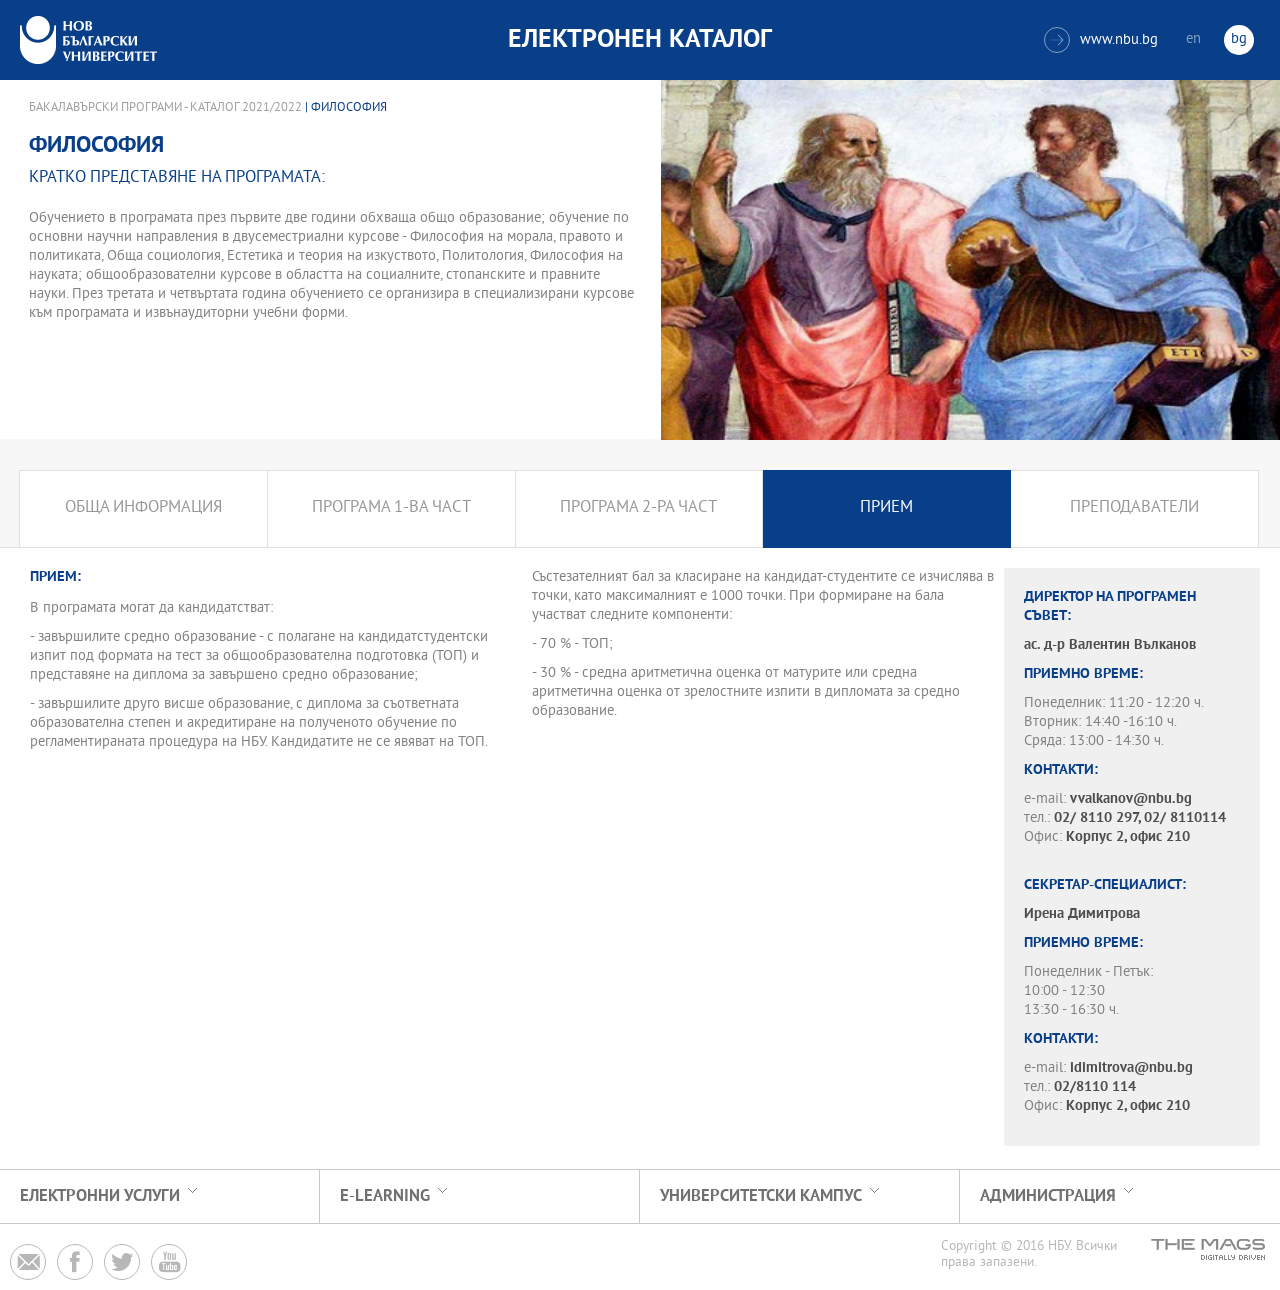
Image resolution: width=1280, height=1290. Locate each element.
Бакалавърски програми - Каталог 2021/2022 (165, 108)
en (1193, 39)
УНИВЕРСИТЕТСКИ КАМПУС (761, 1196)
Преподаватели (1134, 508)
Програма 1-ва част (391, 508)
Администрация (1048, 1196)
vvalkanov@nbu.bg (1131, 799)
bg (1239, 39)
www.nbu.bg (1101, 40)
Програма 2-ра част (638, 508)
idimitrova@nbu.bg (1131, 1068)
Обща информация (143, 508)
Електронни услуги (100, 1196)
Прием (886, 508)
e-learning (385, 1196)
